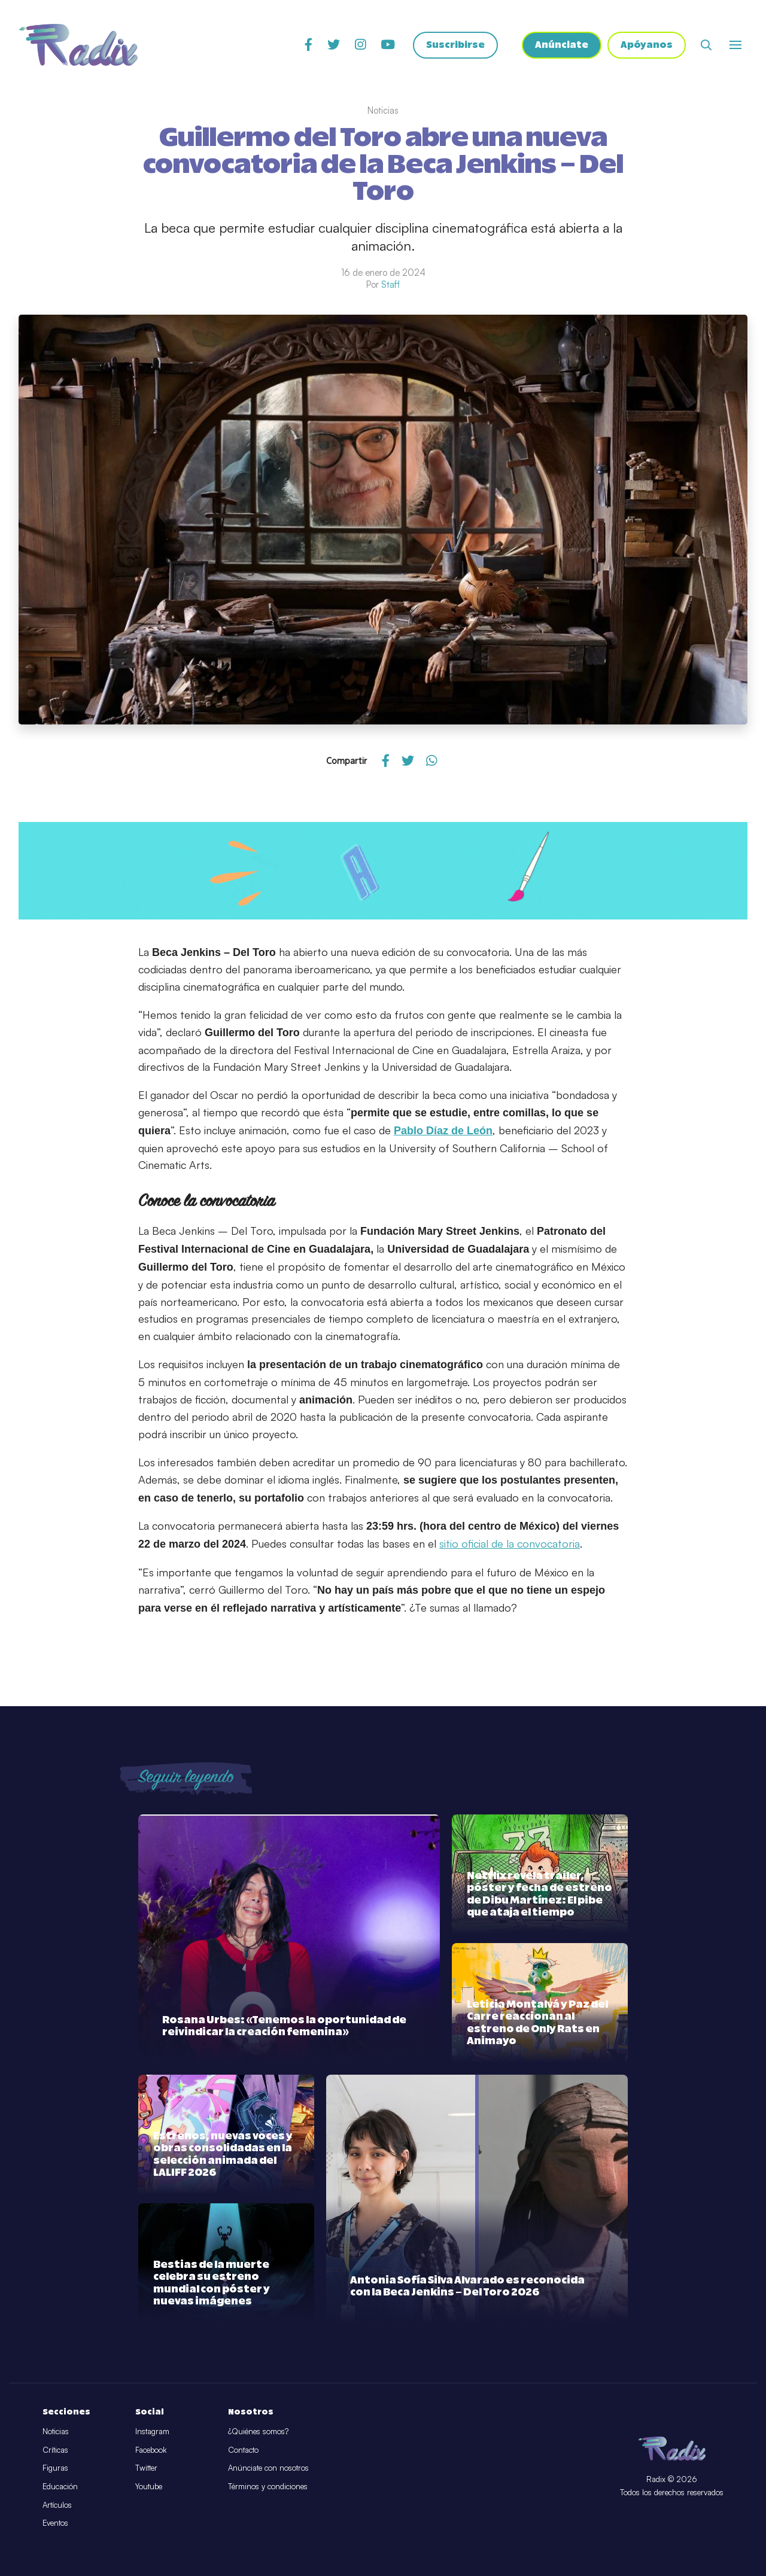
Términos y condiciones (268, 2486)
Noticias (55, 2431)
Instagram (152, 2431)
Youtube (148, 2486)
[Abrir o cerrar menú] (735, 45)
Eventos (55, 2523)
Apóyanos (647, 45)
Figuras (55, 2468)
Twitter (146, 2468)
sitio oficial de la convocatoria (509, 1543)
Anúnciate (561, 45)
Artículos (57, 2505)
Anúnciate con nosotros (268, 2468)
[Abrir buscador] (706, 44)
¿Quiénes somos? (258, 2431)
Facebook (150, 2450)
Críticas (55, 2450)
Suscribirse (455, 45)
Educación (60, 2486)
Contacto (243, 2450)
